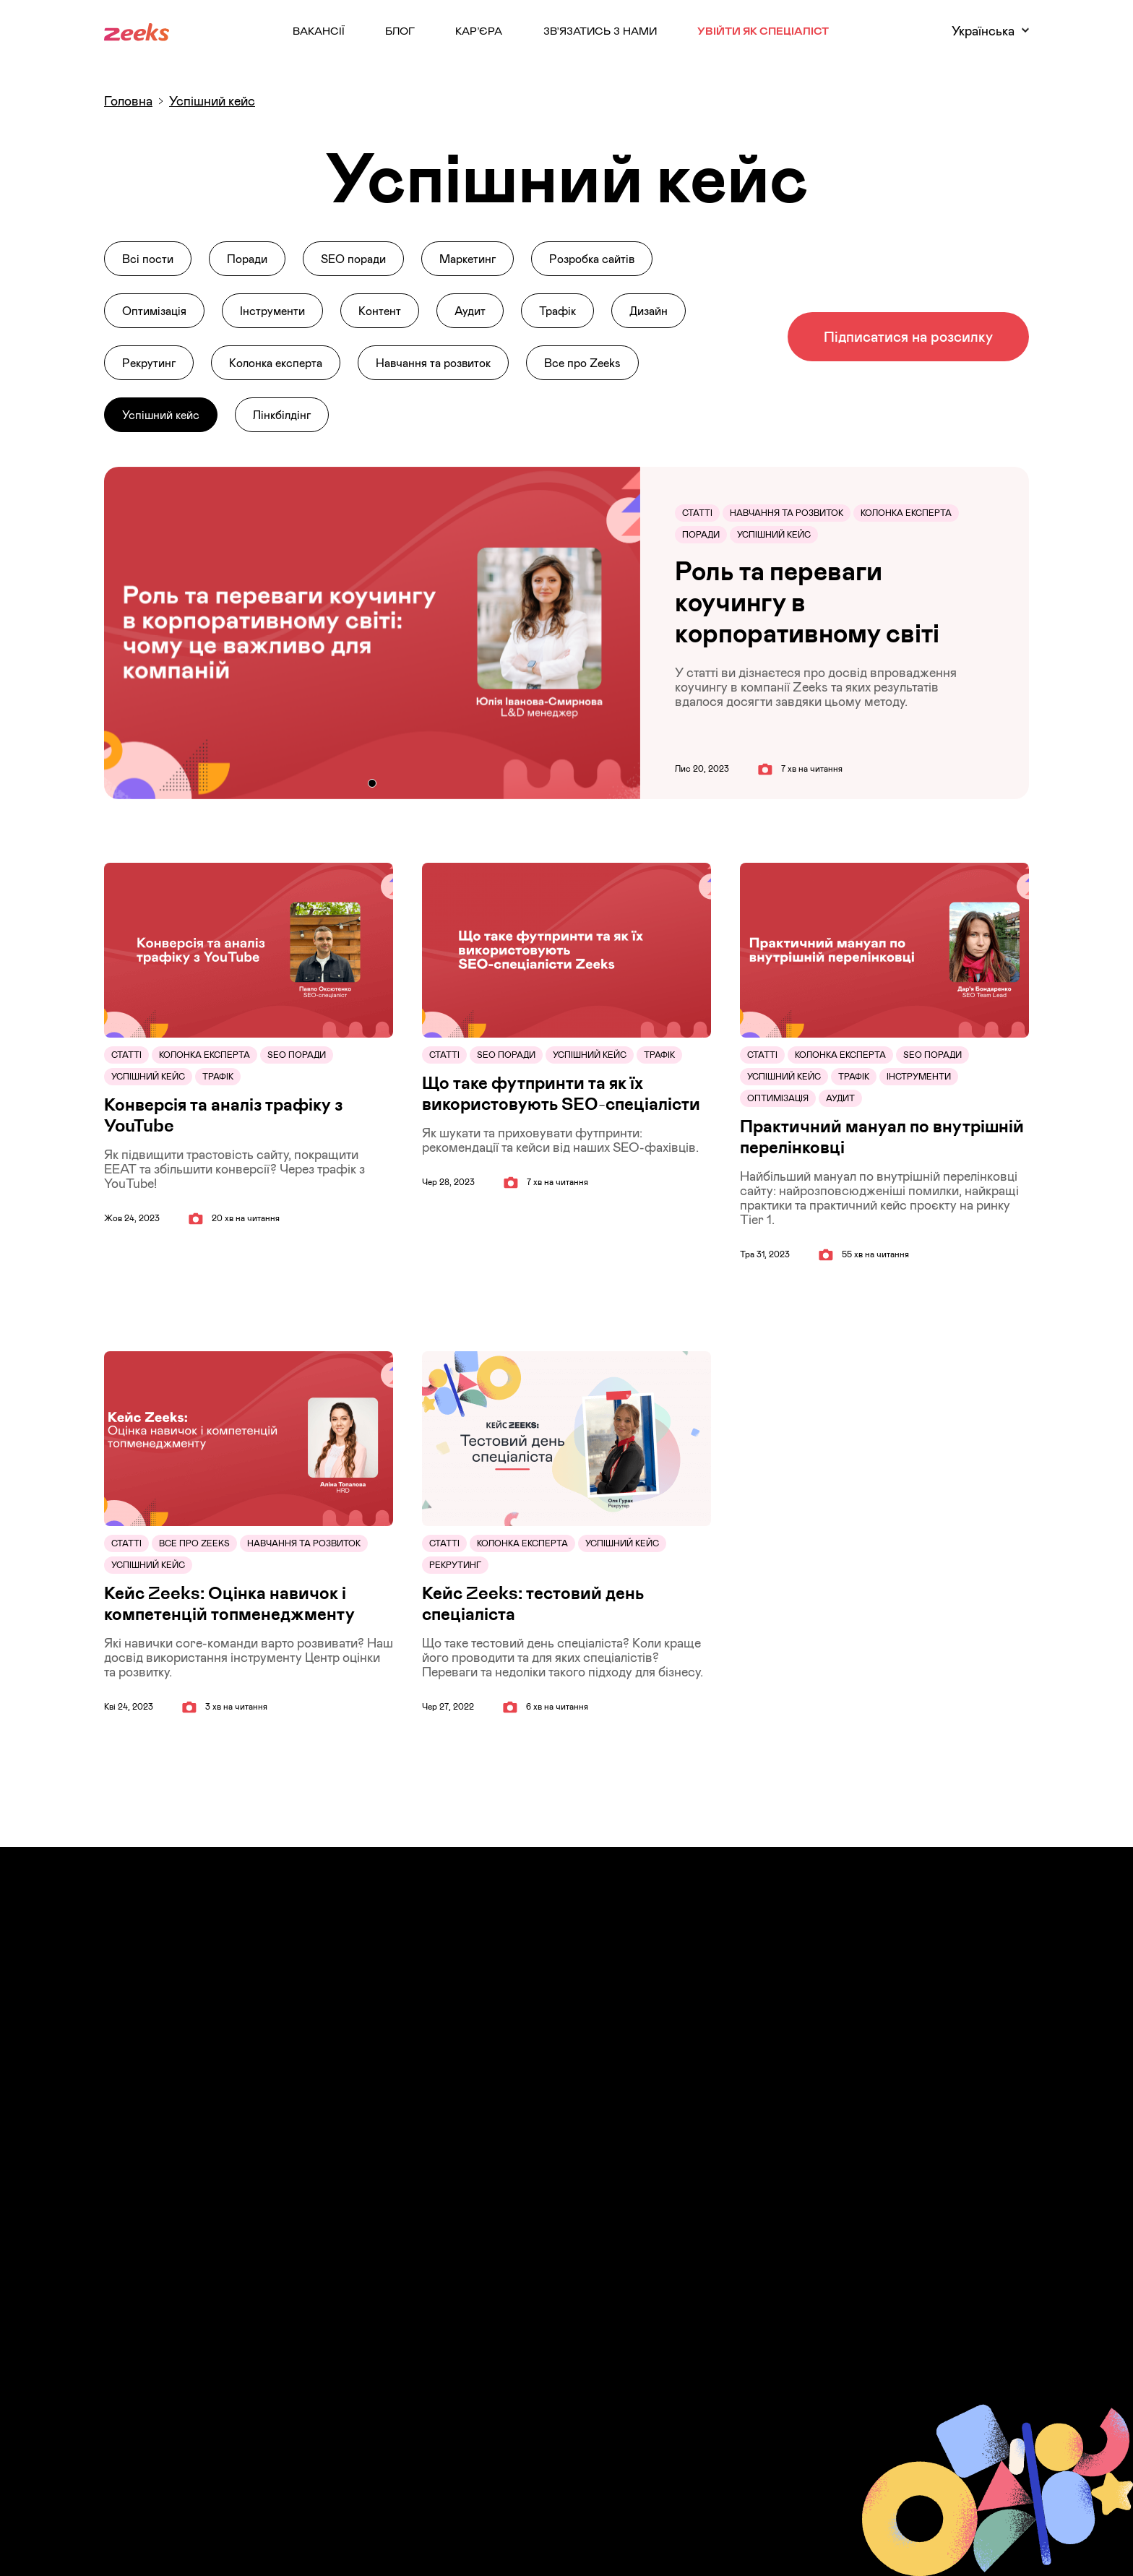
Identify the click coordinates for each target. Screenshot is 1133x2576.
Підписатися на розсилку (908, 336)
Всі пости (147, 259)
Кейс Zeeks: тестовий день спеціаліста (533, 1603)
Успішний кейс (160, 415)
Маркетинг (467, 259)
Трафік (557, 311)
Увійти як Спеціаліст (763, 30)
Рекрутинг (149, 363)
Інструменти (272, 311)
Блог (400, 30)
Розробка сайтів (591, 259)
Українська (990, 31)
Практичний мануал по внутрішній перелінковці (882, 1137)
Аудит (470, 311)
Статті (697, 513)
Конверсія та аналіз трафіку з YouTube (223, 1115)
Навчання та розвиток (433, 363)
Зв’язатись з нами (600, 30)
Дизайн (648, 311)
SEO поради (353, 259)
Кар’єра (478, 30)
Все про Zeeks (582, 363)
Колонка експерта (275, 363)
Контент (379, 311)
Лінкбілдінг (282, 415)
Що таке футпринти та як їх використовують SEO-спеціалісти (561, 1093)
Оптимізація (154, 311)
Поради (247, 259)
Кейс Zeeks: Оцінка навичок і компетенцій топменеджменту (229, 1603)
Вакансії (319, 30)
